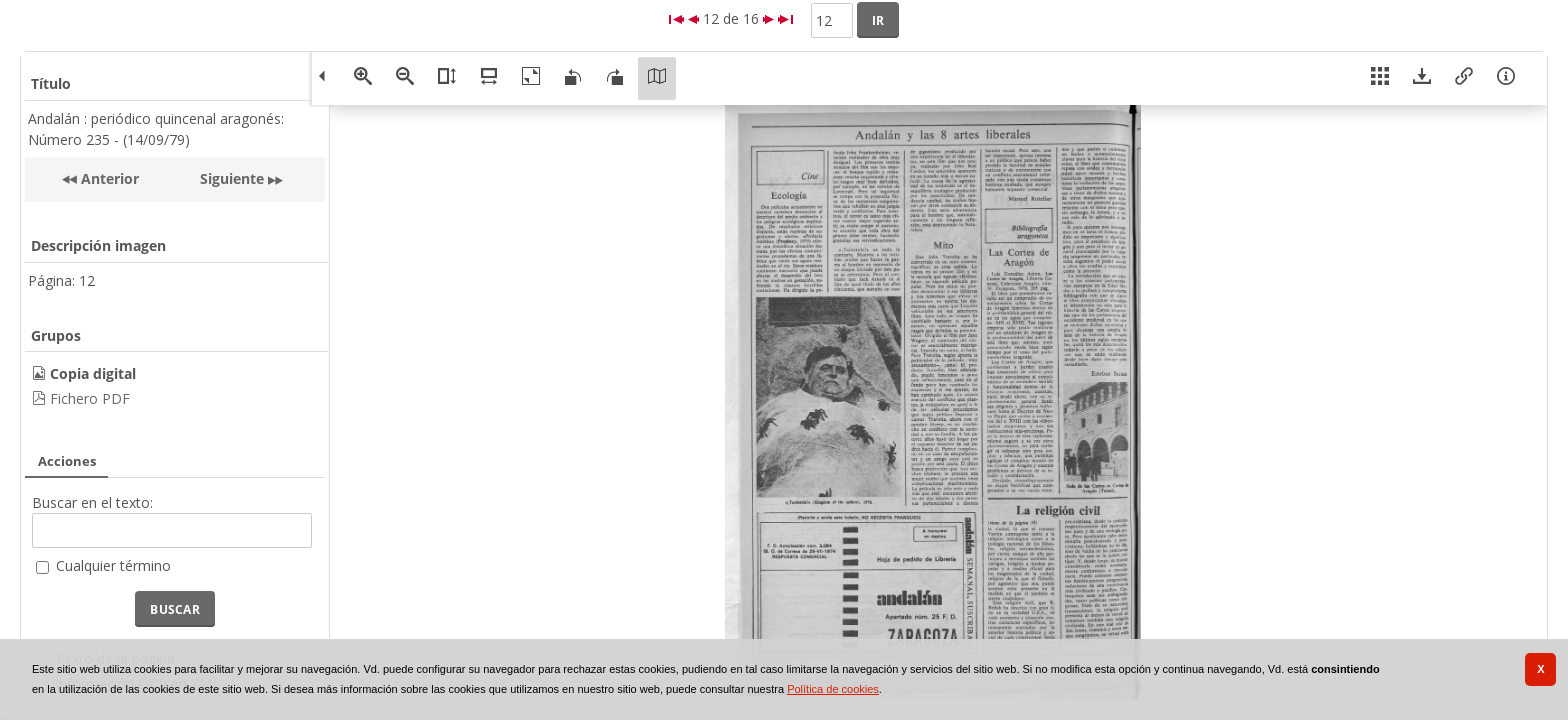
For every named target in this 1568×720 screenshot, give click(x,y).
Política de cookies (833, 689)
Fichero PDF (90, 398)
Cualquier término (113, 565)
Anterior (108, 178)
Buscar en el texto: (92, 502)
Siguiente (232, 178)
